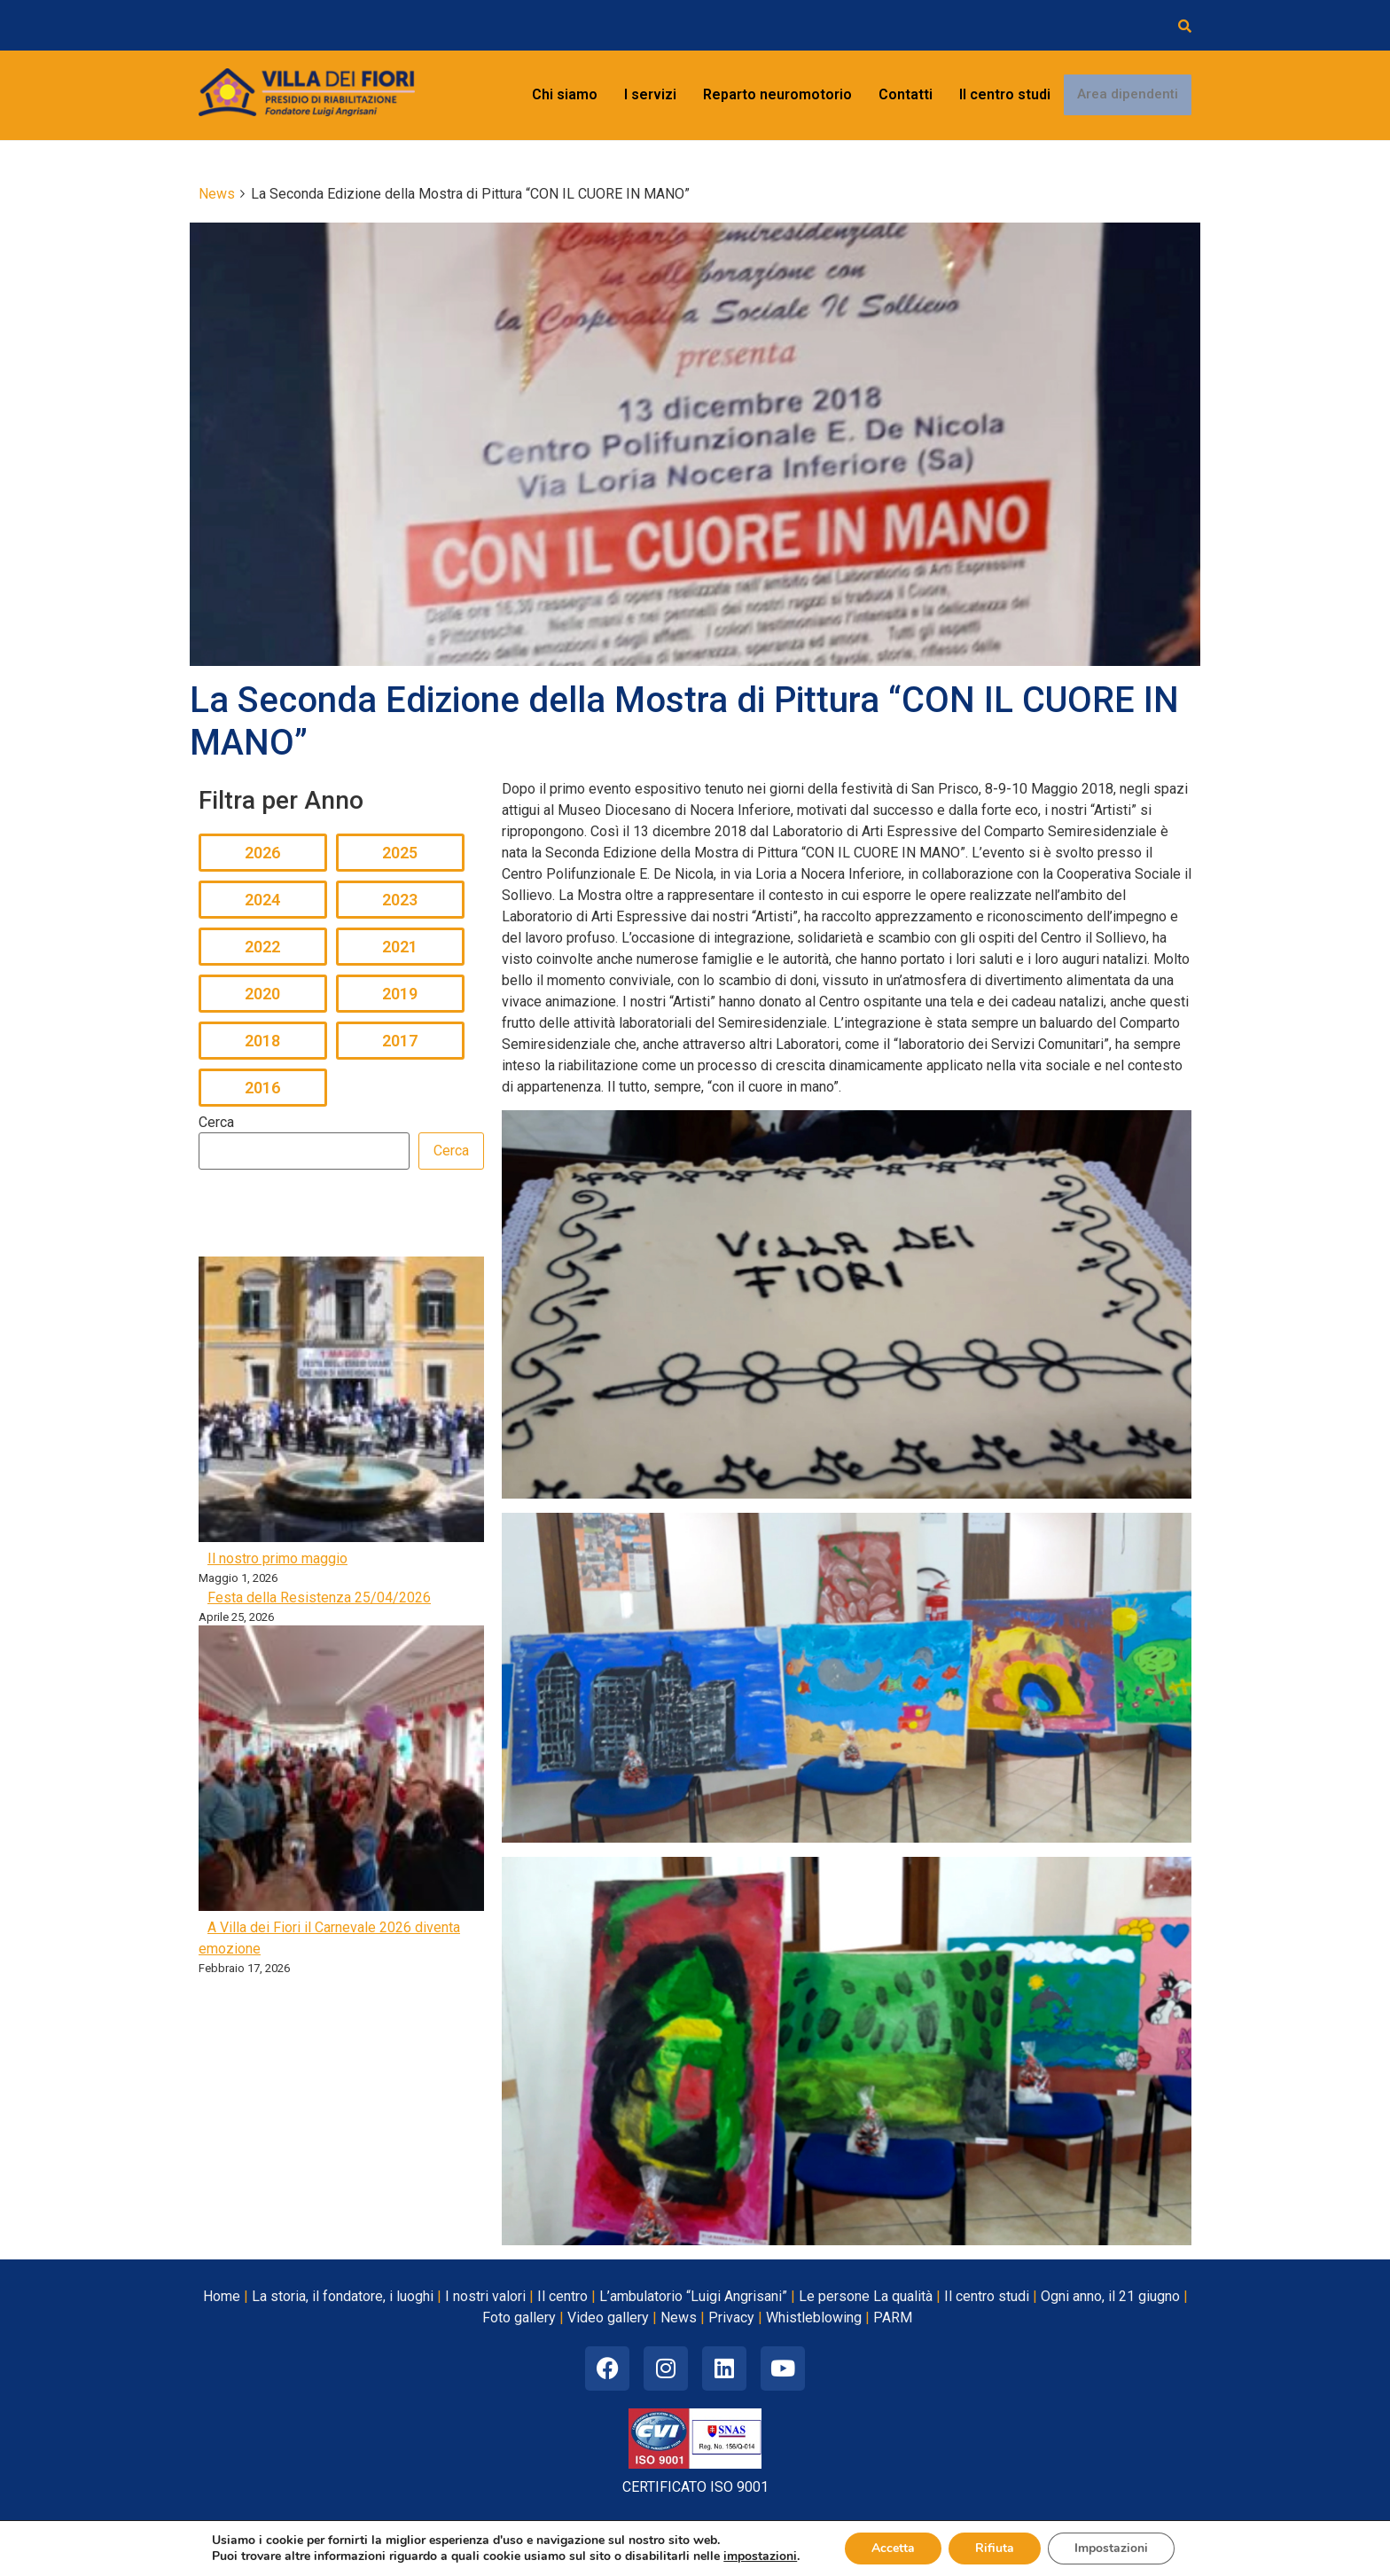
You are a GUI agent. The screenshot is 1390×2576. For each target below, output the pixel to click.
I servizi (650, 94)
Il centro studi (1004, 94)
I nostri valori (485, 2296)
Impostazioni (1111, 2548)
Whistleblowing (814, 2317)
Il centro (562, 2296)
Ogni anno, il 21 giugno (1110, 2296)
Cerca (216, 1123)
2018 (262, 1040)
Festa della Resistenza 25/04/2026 (319, 1597)
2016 (262, 1087)
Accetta (893, 2548)
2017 (400, 1040)
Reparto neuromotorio (777, 94)
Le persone (834, 2296)
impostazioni (760, 2556)
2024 (262, 899)
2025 (400, 852)
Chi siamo (564, 94)
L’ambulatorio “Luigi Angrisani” (693, 2296)
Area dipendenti (1127, 95)
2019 (400, 993)
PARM (892, 2317)
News (678, 2317)
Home (221, 2296)
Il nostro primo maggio (277, 1558)
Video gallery (608, 2317)
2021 (400, 946)
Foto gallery (519, 2317)
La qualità (903, 2296)
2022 (262, 946)
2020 (262, 993)
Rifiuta (994, 2548)
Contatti (906, 94)
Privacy (731, 2317)
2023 (400, 899)
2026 (262, 852)
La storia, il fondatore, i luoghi (342, 2296)
